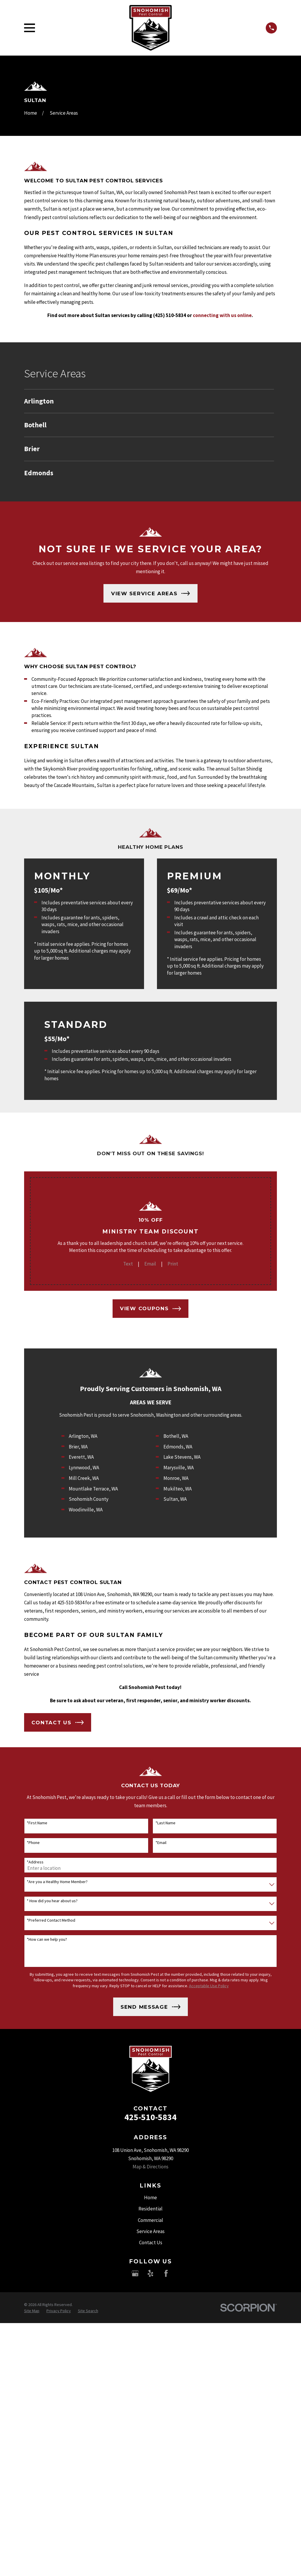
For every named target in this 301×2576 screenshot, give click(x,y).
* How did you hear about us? (52, 1900)
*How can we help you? (47, 1939)
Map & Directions (150, 2166)
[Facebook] (166, 2273)
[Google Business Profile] (135, 2273)
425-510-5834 (150, 2117)
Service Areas (150, 2231)
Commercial (150, 2220)
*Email (160, 1842)
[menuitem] (149, 401)
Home (150, 2197)
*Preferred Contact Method (51, 1920)
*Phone (33, 1842)
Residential (150, 2208)
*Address (35, 1862)
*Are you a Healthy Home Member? (57, 1881)
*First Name (37, 1822)
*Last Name (165, 1822)
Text (128, 1264)
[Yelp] (150, 2273)
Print (173, 1264)
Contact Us (150, 2242)
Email (150, 1264)
